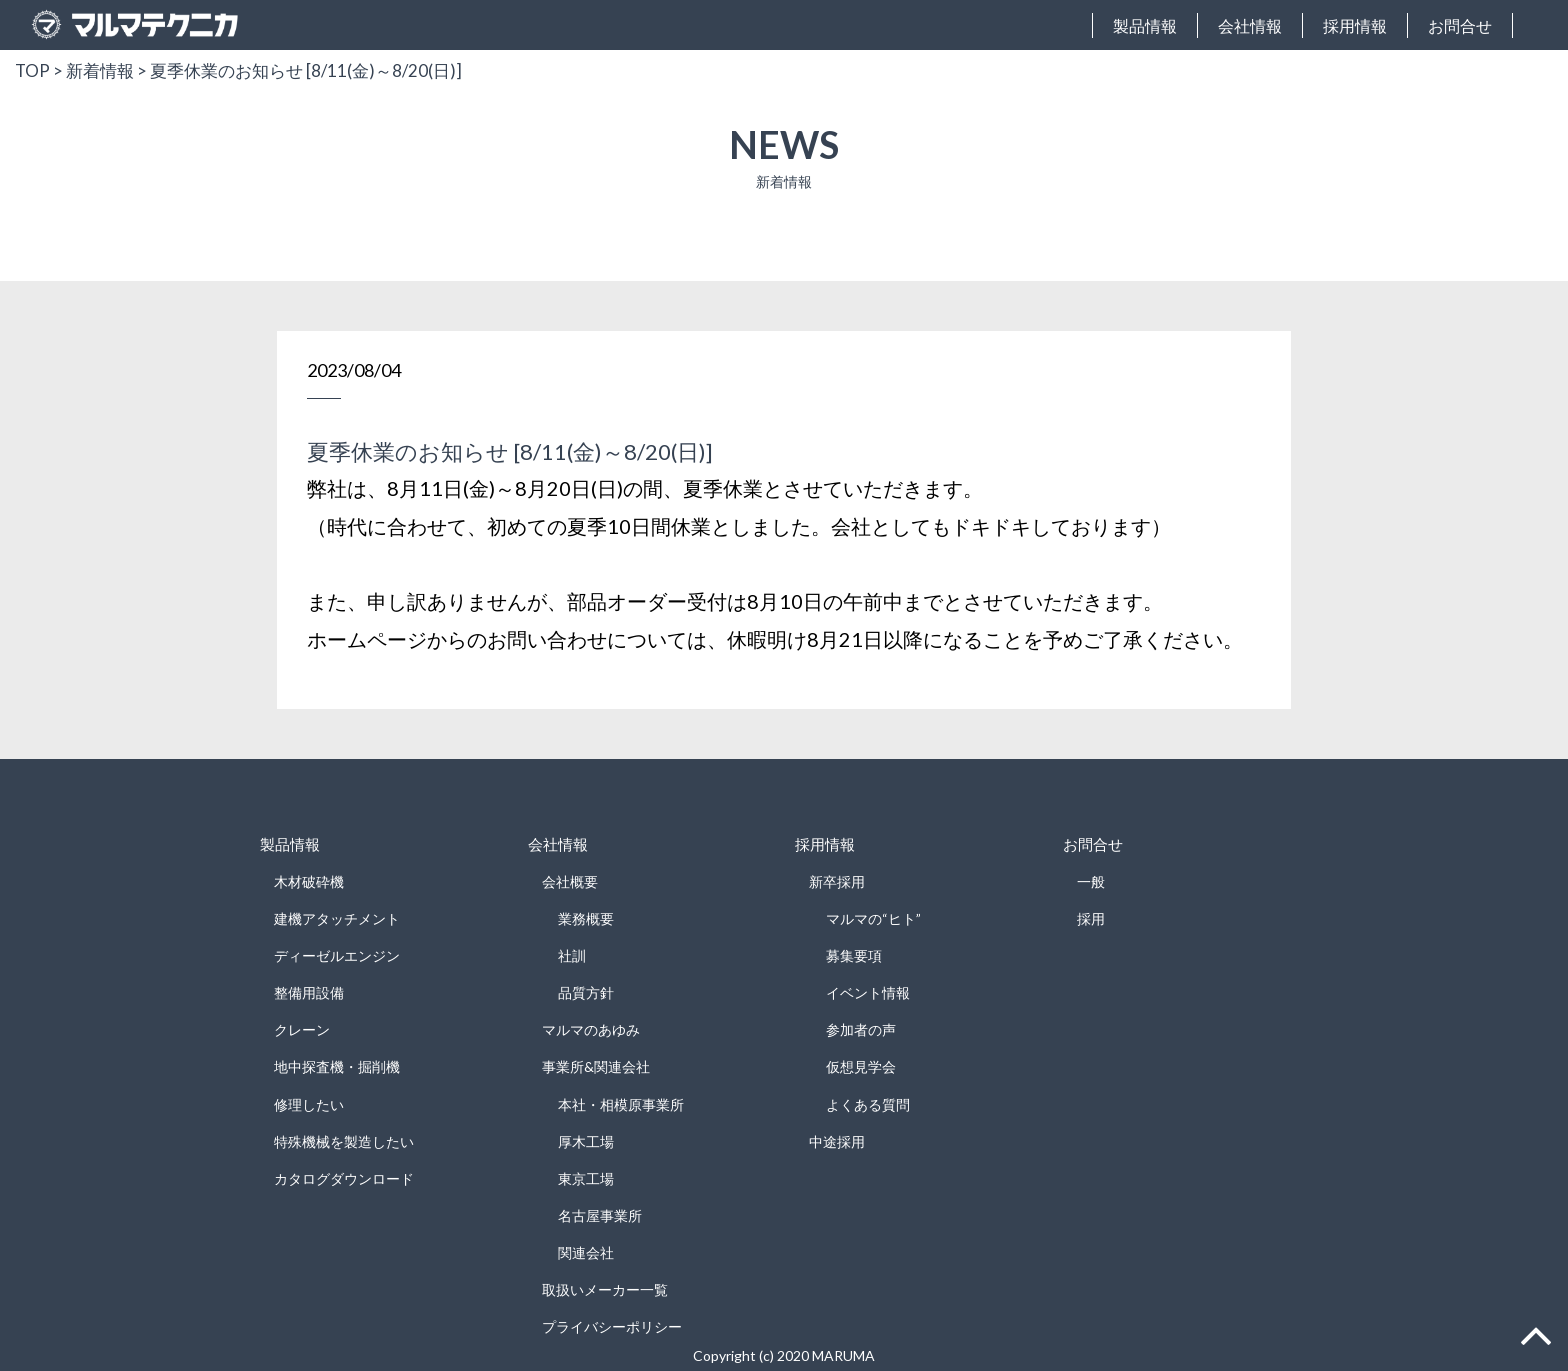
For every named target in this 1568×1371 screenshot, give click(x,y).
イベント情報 (868, 992)
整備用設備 (309, 992)
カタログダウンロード (344, 1178)
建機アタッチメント (337, 918)
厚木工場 (586, 1141)
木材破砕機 (309, 881)
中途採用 (837, 1141)
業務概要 (586, 918)
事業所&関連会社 (596, 1066)
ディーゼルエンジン (337, 955)
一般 (1091, 881)
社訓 (572, 955)
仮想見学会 (861, 1066)
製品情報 (1145, 25)
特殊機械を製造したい (344, 1141)
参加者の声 (861, 1029)
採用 (1091, 918)
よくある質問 (868, 1104)
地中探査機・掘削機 (337, 1066)
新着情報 (100, 70)
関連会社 (586, 1252)
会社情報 (1250, 25)
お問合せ (1460, 25)
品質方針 (586, 992)
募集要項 (854, 955)
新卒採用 (837, 881)
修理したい (309, 1104)
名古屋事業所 (600, 1215)
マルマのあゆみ (591, 1029)
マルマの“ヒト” (873, 918)
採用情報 (1355, 25)
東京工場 (586, 1178)
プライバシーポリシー (612, 1326)
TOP (32, 70)
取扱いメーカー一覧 (605, 1289)
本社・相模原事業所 (621, 1104)
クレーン (302, 1029)
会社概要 (570, 881)
